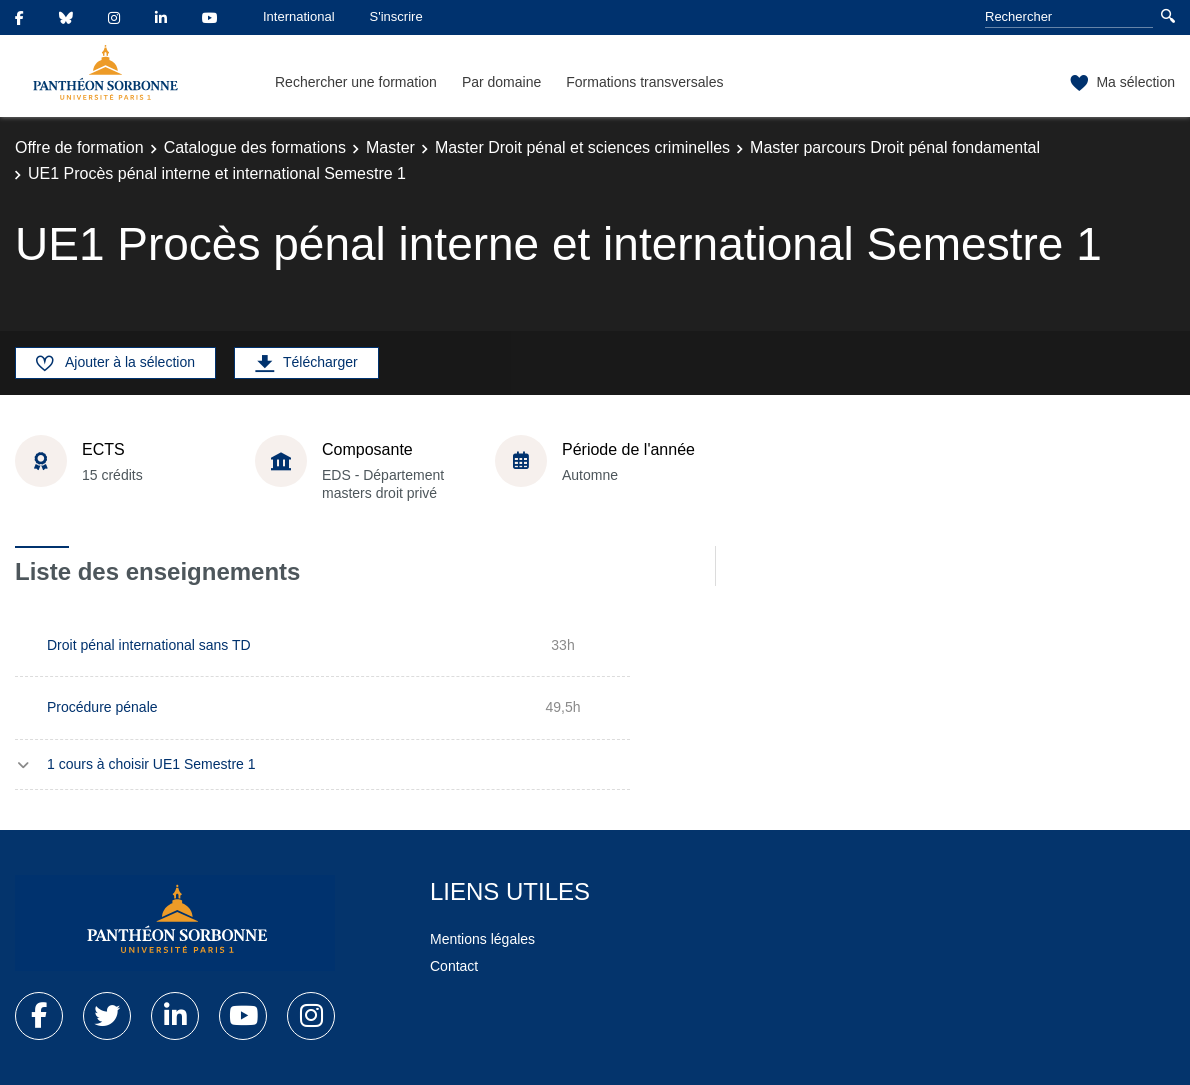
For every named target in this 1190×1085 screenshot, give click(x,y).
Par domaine (501, 82)
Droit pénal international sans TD (149, 645)
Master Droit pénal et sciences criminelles (582, 147)
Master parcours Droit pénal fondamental (895, 147)
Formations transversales (644, 82)
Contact (454, 966)
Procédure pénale (102, 707)
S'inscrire (396, 16)
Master (390, 147)
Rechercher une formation (356, 82)
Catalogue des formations (255, 147)
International (299, 16)
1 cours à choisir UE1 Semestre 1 (151, 764)
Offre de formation (79, 147)
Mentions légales (482, 939)
